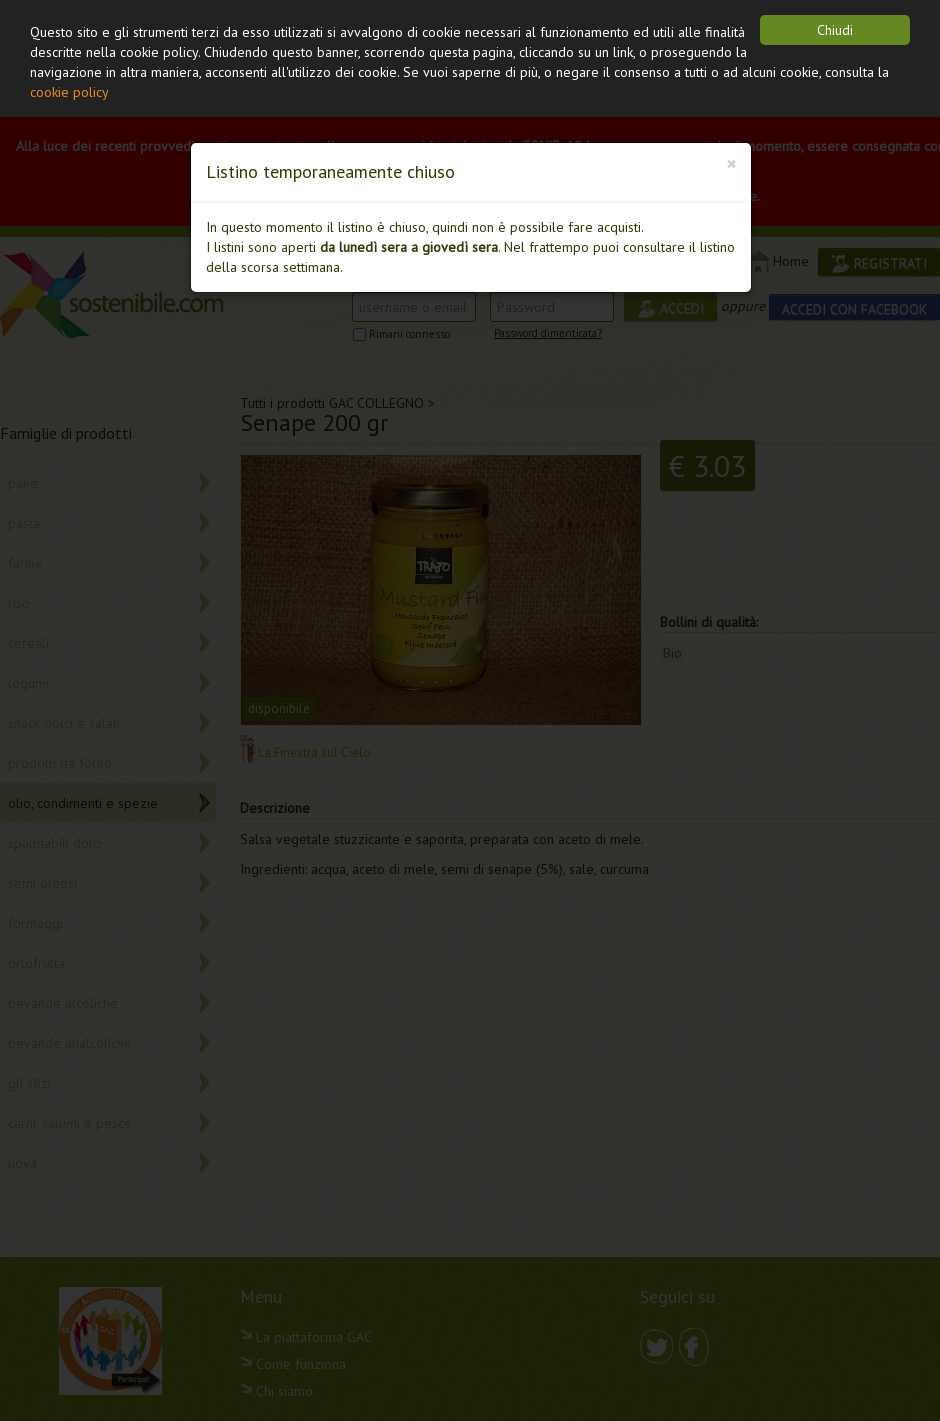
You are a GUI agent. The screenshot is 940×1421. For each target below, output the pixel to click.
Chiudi (835, 30)
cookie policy (69, 92)
